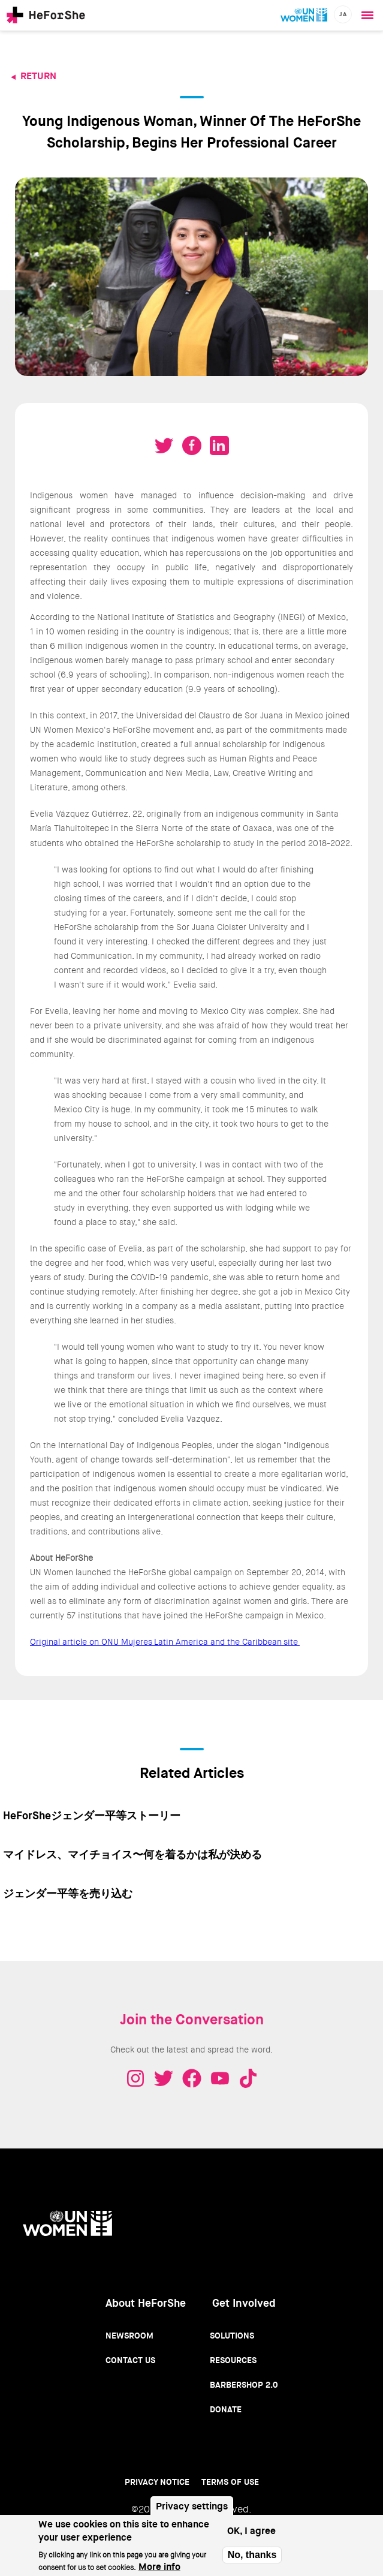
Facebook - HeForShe (191, 2078)
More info (159, 2566)
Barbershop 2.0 (244, 2384)
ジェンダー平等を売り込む (67, 1893)
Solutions (232, 2335)
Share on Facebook (191, 445)
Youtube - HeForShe (220, 2078)
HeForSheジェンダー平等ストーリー (91, 1815)
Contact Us (130, 2360)
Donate (226, 2409)
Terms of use (230, 2481)
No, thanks (252, 2555)
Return (38, 76)
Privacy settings (192, 2506)
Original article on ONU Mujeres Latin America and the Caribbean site (165, 1641)
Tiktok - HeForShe (248, 2078)
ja (343, 14)
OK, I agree (251, 2530)
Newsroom (129, 2335)
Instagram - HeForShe (135, 2078)
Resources (233, 2360)
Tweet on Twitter (164, 445)
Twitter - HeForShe (163, 2078)
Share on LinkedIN (219, 445)
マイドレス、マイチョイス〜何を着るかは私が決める (132, 1854)
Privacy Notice (157, 2481)
